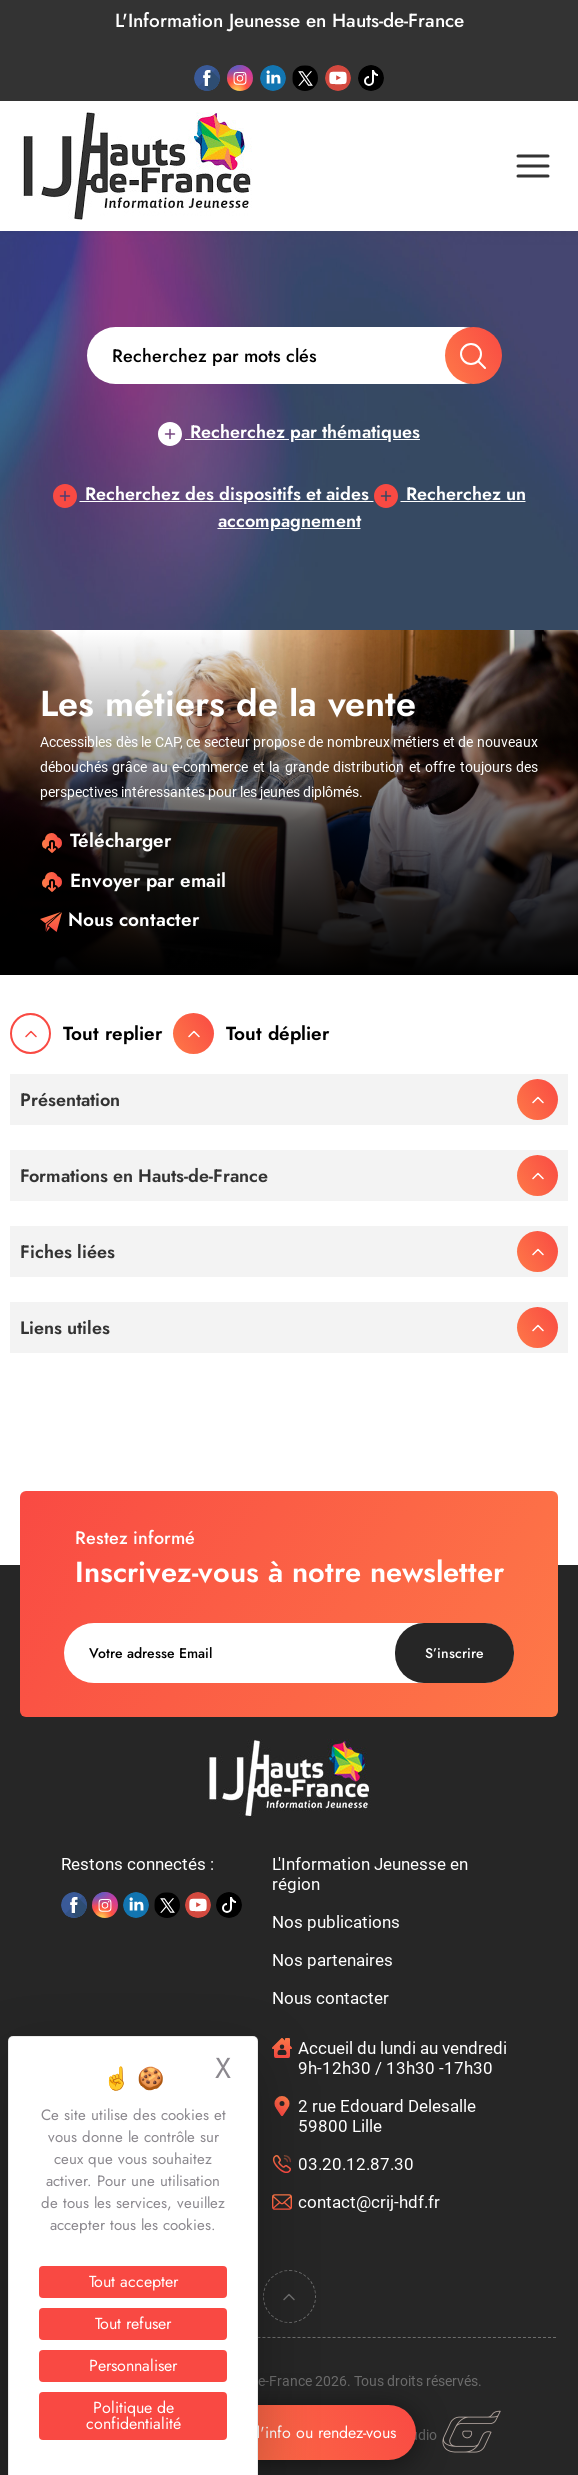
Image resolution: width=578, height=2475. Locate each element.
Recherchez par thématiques (289, 432)
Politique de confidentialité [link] (133, 2415)
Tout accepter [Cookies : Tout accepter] (133, 2281)
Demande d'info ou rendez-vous (289, 2432)
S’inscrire (454, 1653)
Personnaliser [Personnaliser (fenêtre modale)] (133, 2365)
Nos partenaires (332, 1960)
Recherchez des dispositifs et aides (213, 494)
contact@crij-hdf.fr (369, 2202)
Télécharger (105, 840)
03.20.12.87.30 (356, 2164)
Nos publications (336, 1922)
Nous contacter (119, 919)
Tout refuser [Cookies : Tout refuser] (133, 2323)
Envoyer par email (133, 880)
